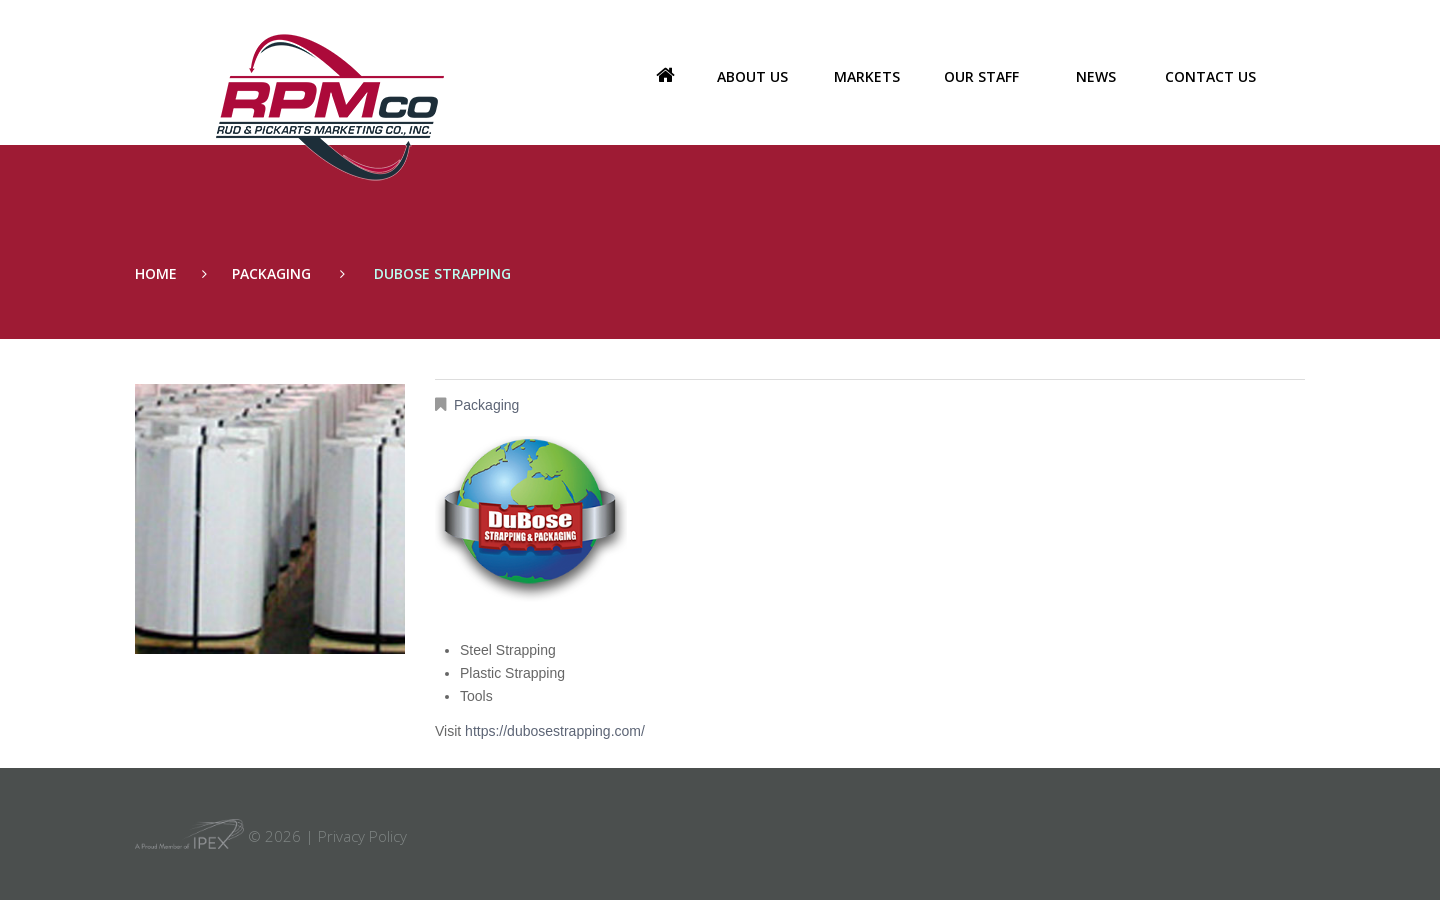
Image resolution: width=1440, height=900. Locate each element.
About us (752, 76)
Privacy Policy (362, 836)
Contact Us (1210, 76)
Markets (867, 76)
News (1096, 76)
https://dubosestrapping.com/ (555, 731)
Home (665, 77)
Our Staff (981, 76)
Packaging (271, 273)
